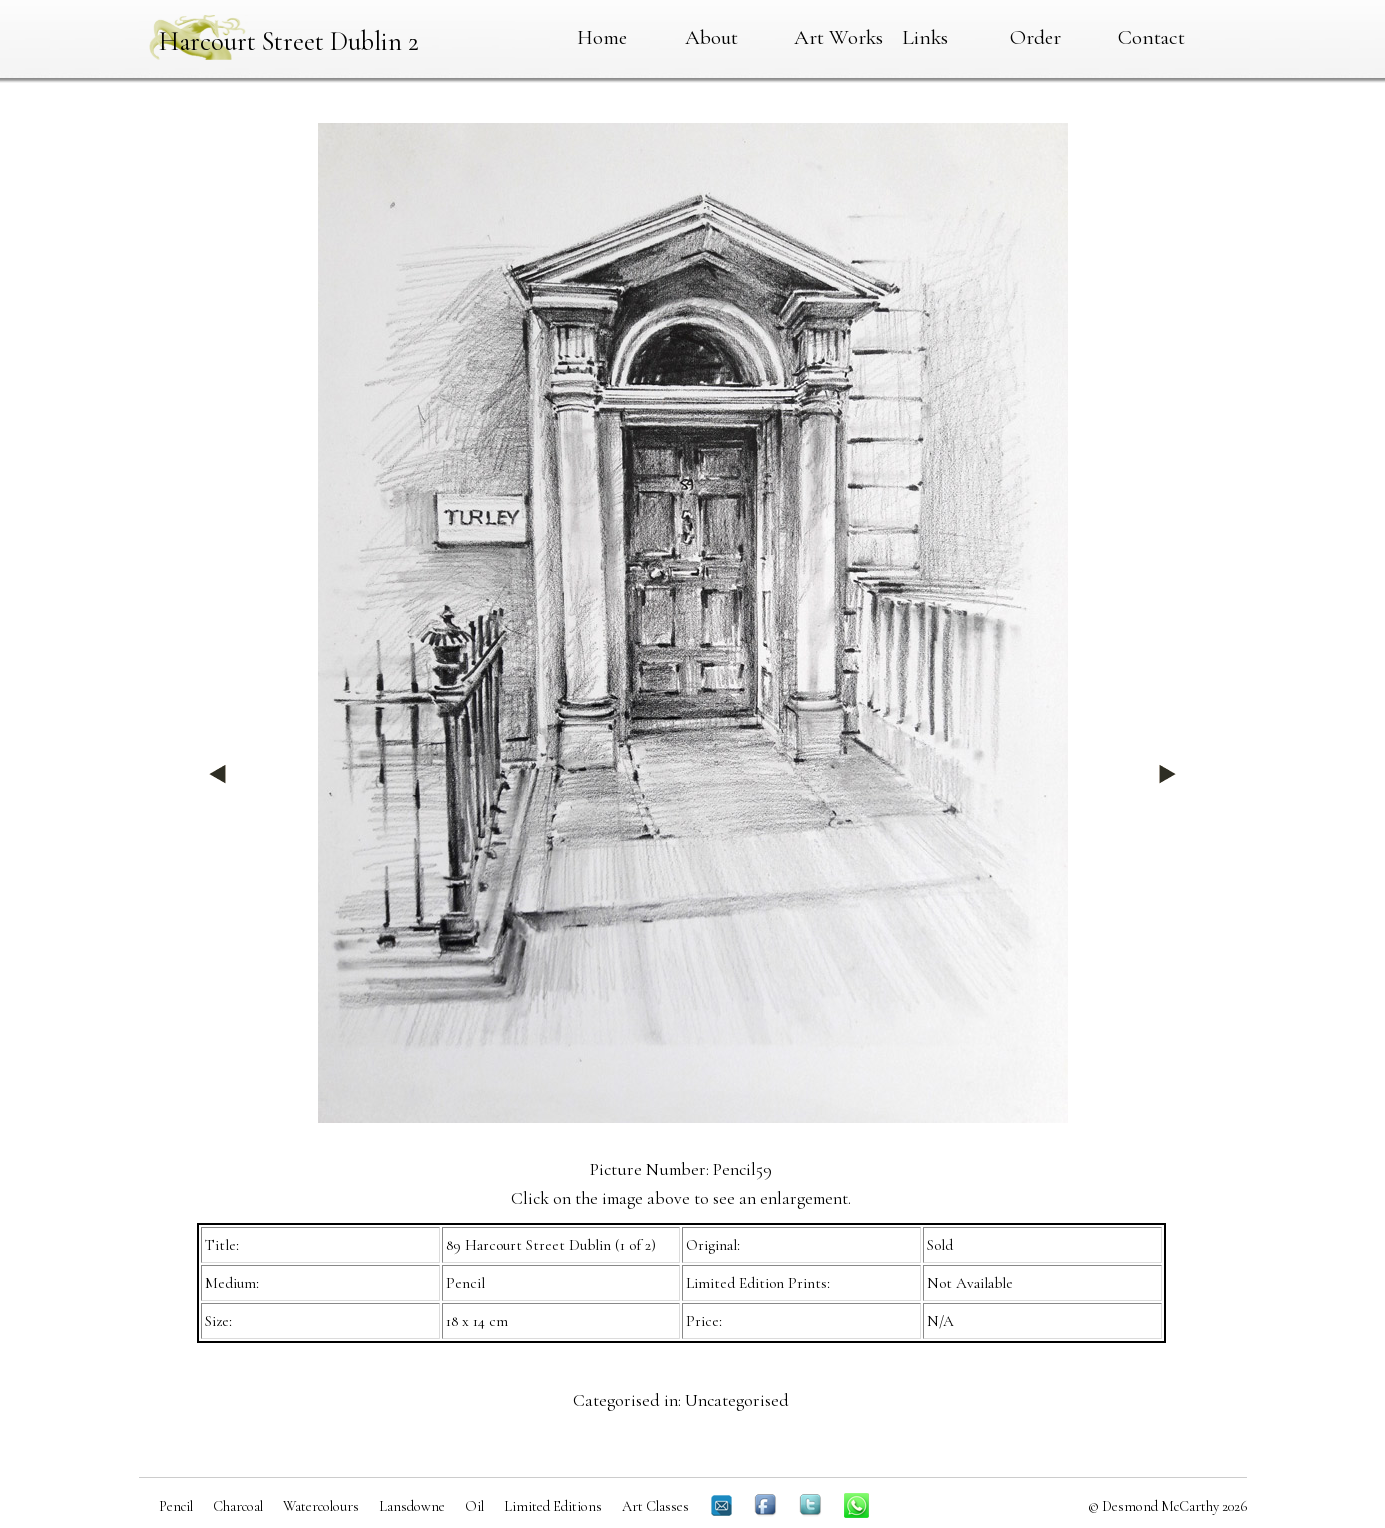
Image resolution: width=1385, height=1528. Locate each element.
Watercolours (321, 1506)
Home (602, 37)
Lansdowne (412, 1506)
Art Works (838, 37)
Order (1035, 37)
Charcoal (238, 1506)
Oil (474, 1506)
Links (925, 37)
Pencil (176, 1506)
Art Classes (655, 1506)
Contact (1151, 37)
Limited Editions (553, 1506)
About (711, 37)
